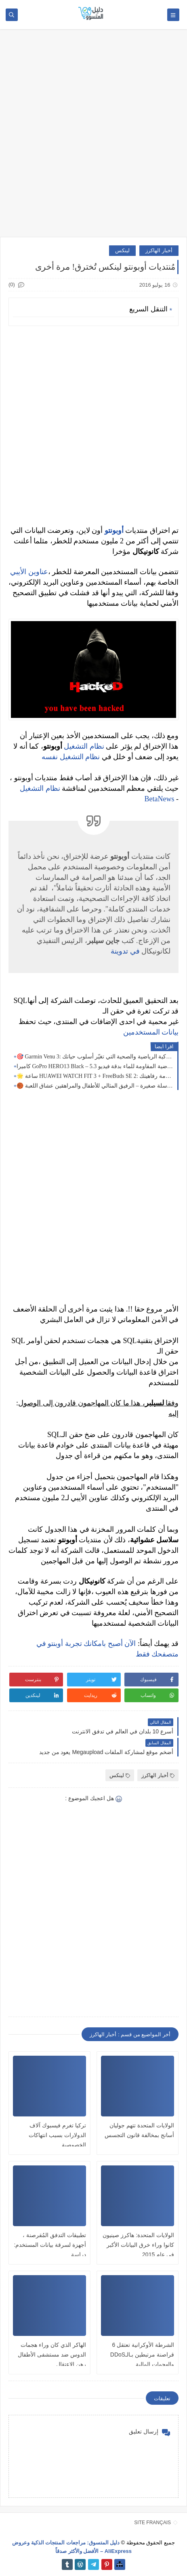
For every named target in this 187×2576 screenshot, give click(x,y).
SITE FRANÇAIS (152, 2522)
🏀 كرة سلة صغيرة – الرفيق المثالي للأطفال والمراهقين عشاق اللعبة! (95, 1086)
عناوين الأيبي (29, 572)
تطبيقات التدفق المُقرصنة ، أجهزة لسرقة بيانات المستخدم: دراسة (50, 2245)
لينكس (122, 250)
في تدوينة (125, 951)
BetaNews (159, 799)
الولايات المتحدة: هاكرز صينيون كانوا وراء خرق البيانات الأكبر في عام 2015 (138, 2245)
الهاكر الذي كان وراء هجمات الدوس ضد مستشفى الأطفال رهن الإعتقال (52, 2354)
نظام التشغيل (84, 746)
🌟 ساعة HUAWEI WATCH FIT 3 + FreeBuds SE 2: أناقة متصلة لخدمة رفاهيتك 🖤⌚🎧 (95, 1076)
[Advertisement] (93, 137)
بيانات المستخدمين (151, 1032)
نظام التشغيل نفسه (71, 757)
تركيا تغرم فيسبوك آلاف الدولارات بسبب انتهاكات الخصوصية (57, 2135)
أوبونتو (114, 530)
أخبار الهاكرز (158, 250)
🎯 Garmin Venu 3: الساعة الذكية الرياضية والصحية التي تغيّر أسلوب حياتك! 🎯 (95, 1057)
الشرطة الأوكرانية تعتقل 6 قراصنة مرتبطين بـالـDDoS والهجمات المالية (142, 2354)
